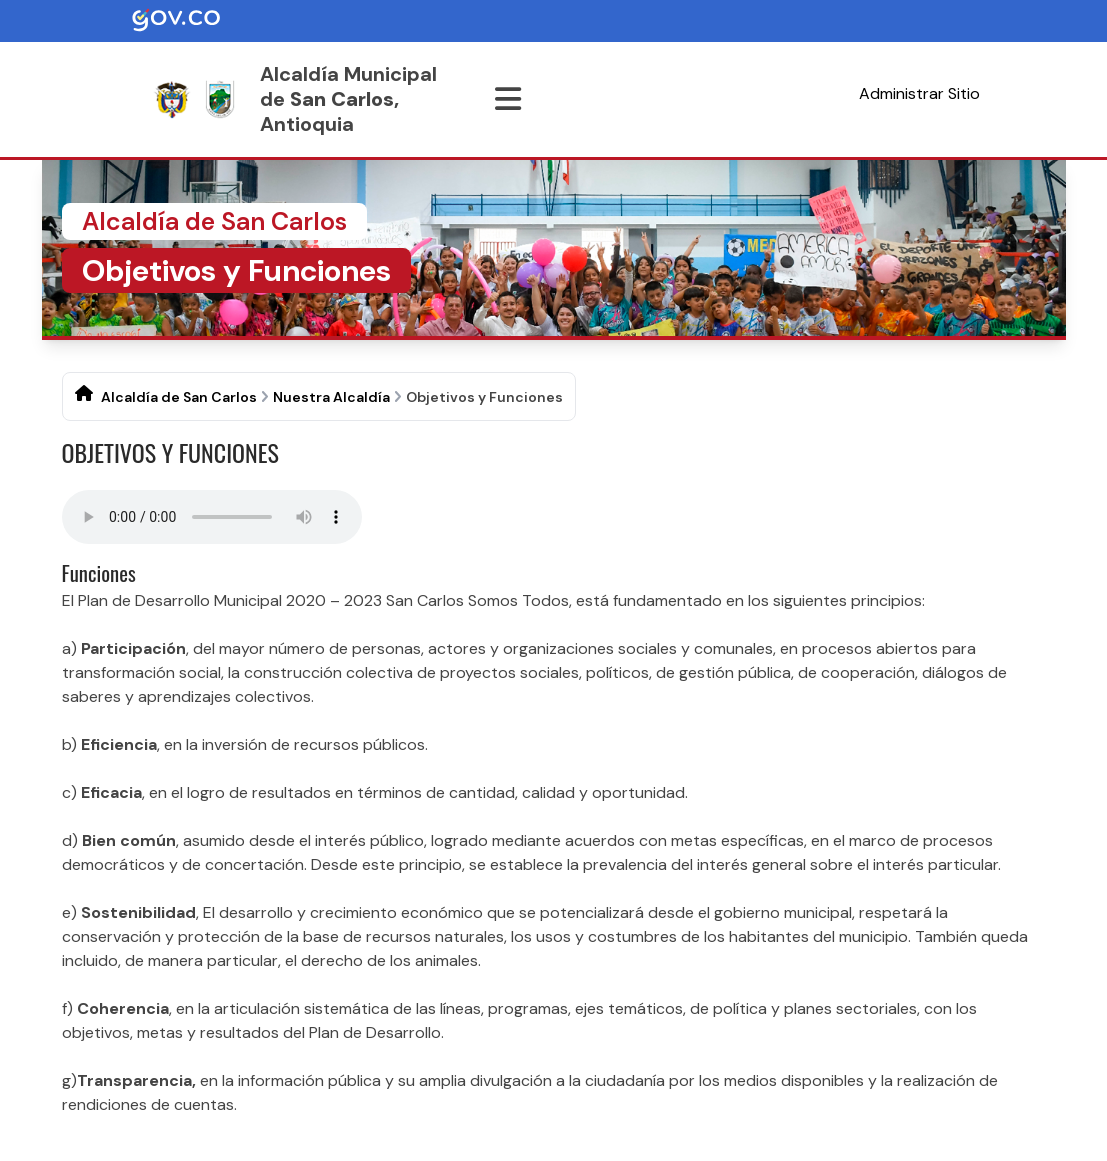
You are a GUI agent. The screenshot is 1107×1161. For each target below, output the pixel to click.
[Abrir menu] (508, 99)
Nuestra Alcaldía (331, 397)
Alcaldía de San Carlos (179, 397)
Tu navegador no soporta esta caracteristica (212, 517)
